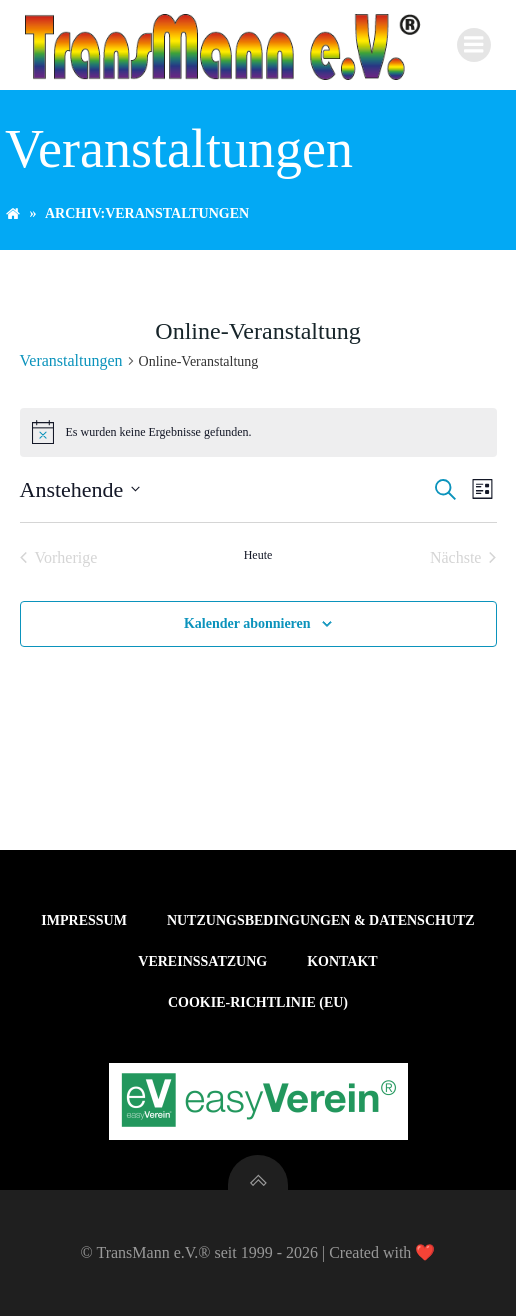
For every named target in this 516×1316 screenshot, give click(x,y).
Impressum (84, 920)
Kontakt (342, 961)
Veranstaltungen (71, 360)
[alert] (258, 432)
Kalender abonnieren (247, 623)
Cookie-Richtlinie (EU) (258, 1002)
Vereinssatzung (202, 961)
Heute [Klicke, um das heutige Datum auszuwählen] (258, 555)
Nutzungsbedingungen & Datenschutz (321, 920)
